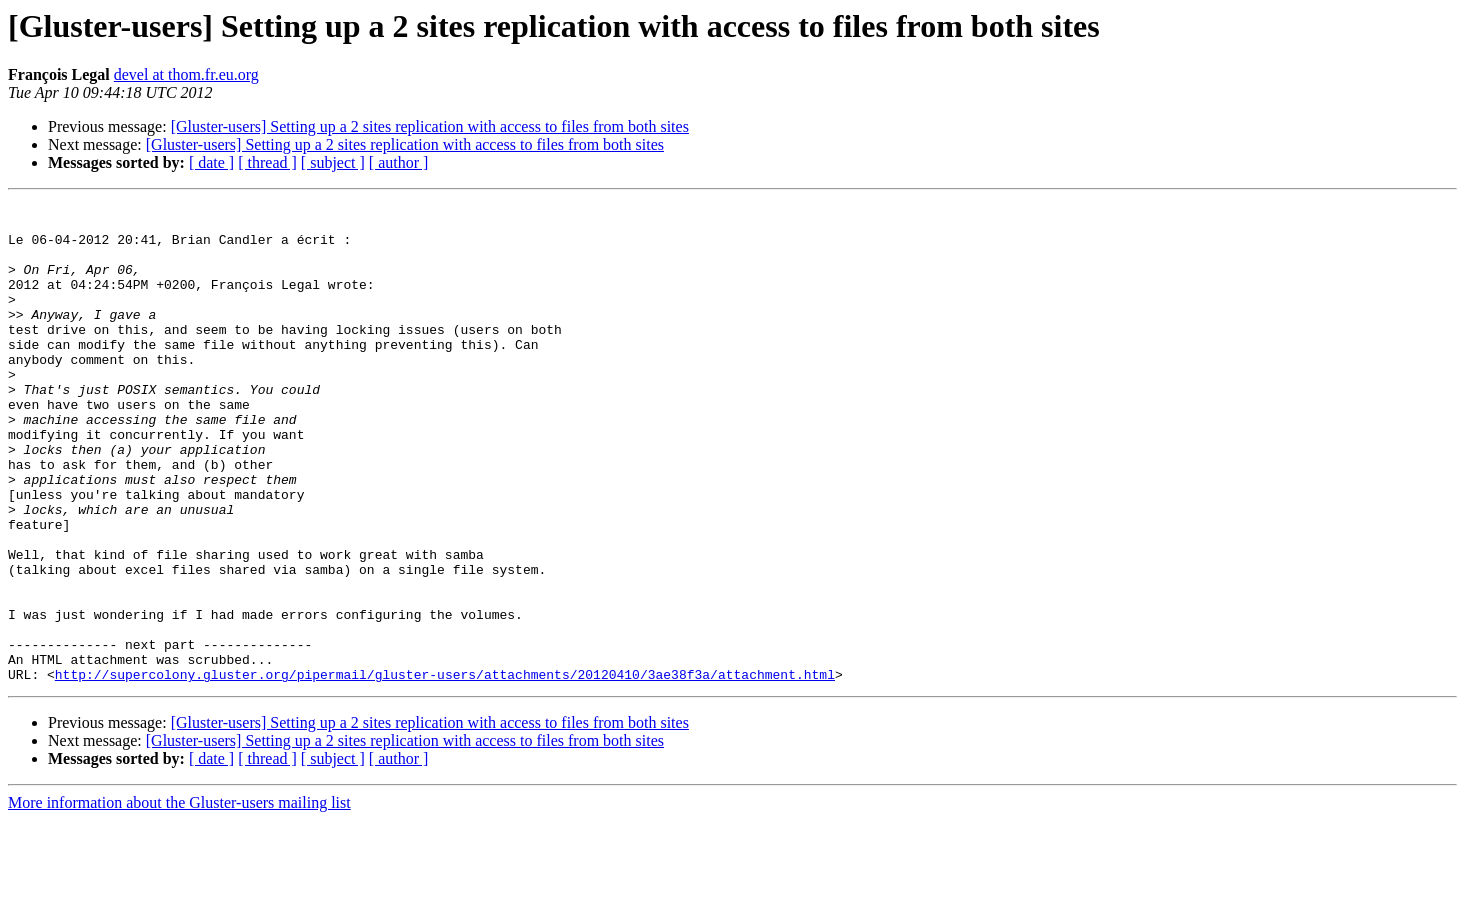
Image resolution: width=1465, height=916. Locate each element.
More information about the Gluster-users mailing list (179, 898)
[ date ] (211, 162)
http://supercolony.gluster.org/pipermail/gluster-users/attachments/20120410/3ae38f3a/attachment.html (445, 770)
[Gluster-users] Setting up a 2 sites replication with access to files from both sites (430, 126)
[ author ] (399, 162)
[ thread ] (267, 162)
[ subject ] (333, 162)
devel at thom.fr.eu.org (186, 74)
